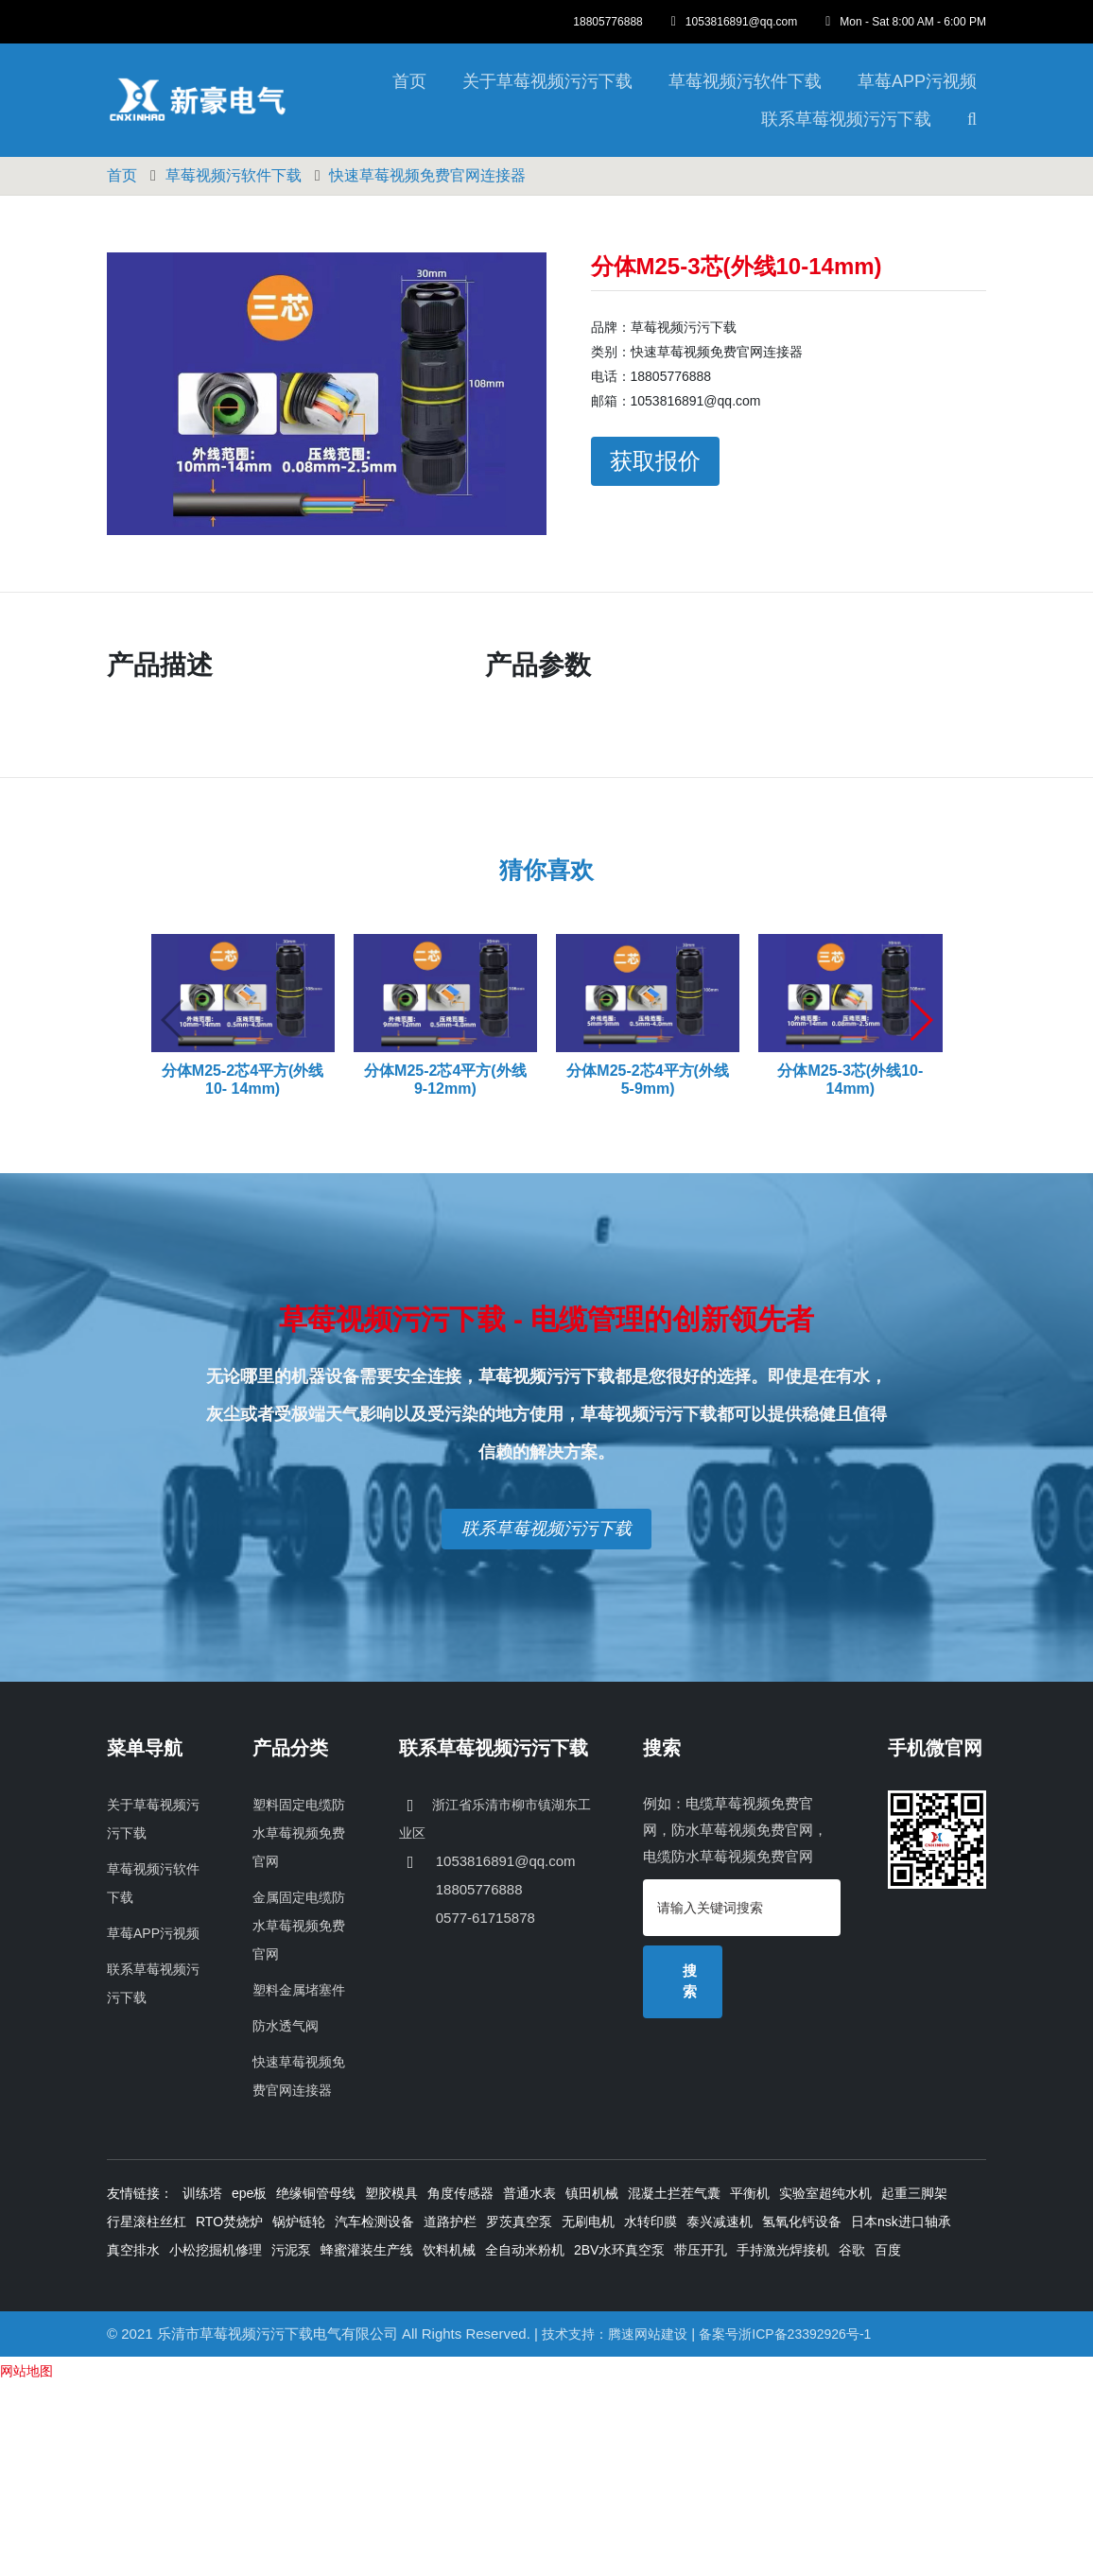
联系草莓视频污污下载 (846, 119)
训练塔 (202, 2193)
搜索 (690, 1981)
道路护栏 (450, 2221)
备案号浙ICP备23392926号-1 (785, 2334)
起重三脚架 (914, 2193)
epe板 (249, 2193)
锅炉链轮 (298, 2221)
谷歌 (852, 2249)
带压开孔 (700, 2249)
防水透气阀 (285, 2025)
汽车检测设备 (374, 2221)
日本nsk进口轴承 (901, 2221)
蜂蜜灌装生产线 (367, 2249)
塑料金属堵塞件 (298, 1989)
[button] (920, 1020)
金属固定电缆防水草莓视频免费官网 (298, 1926)
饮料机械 (449, 2249)
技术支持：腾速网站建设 (614, 2334)
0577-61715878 (483, 1918)
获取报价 (655, 461)
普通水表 (529, 2193)
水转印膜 (650, 2221)
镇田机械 (591, 2193)
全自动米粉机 (524, 2249)
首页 (409, 81)
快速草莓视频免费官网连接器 (427, 175)
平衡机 (750, 2193)
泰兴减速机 (719, 2221)
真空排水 (133, 2249)
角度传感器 (460, 2193)
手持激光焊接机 (783, 2249)
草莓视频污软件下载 (745, 81)
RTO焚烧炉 (229, 2221)
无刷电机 (588, 2221)
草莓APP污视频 (917, 81)
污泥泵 (291, 2249)
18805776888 (607, 21)
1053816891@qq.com (734, 21)
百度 (888, 2249)
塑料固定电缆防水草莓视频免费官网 (298, 1833)
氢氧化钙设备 (801, 2221)
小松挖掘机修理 (215, 2249)
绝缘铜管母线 (316, 2193)
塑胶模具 (391, 2193)
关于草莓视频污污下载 (547, 81)
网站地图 (26, 2370)
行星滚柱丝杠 (146, 2221)
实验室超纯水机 (825, 2193)
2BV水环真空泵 (619, 2249)
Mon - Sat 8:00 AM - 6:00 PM (905, 21)
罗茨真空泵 (519, 2221)
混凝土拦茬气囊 (674, 2193)
